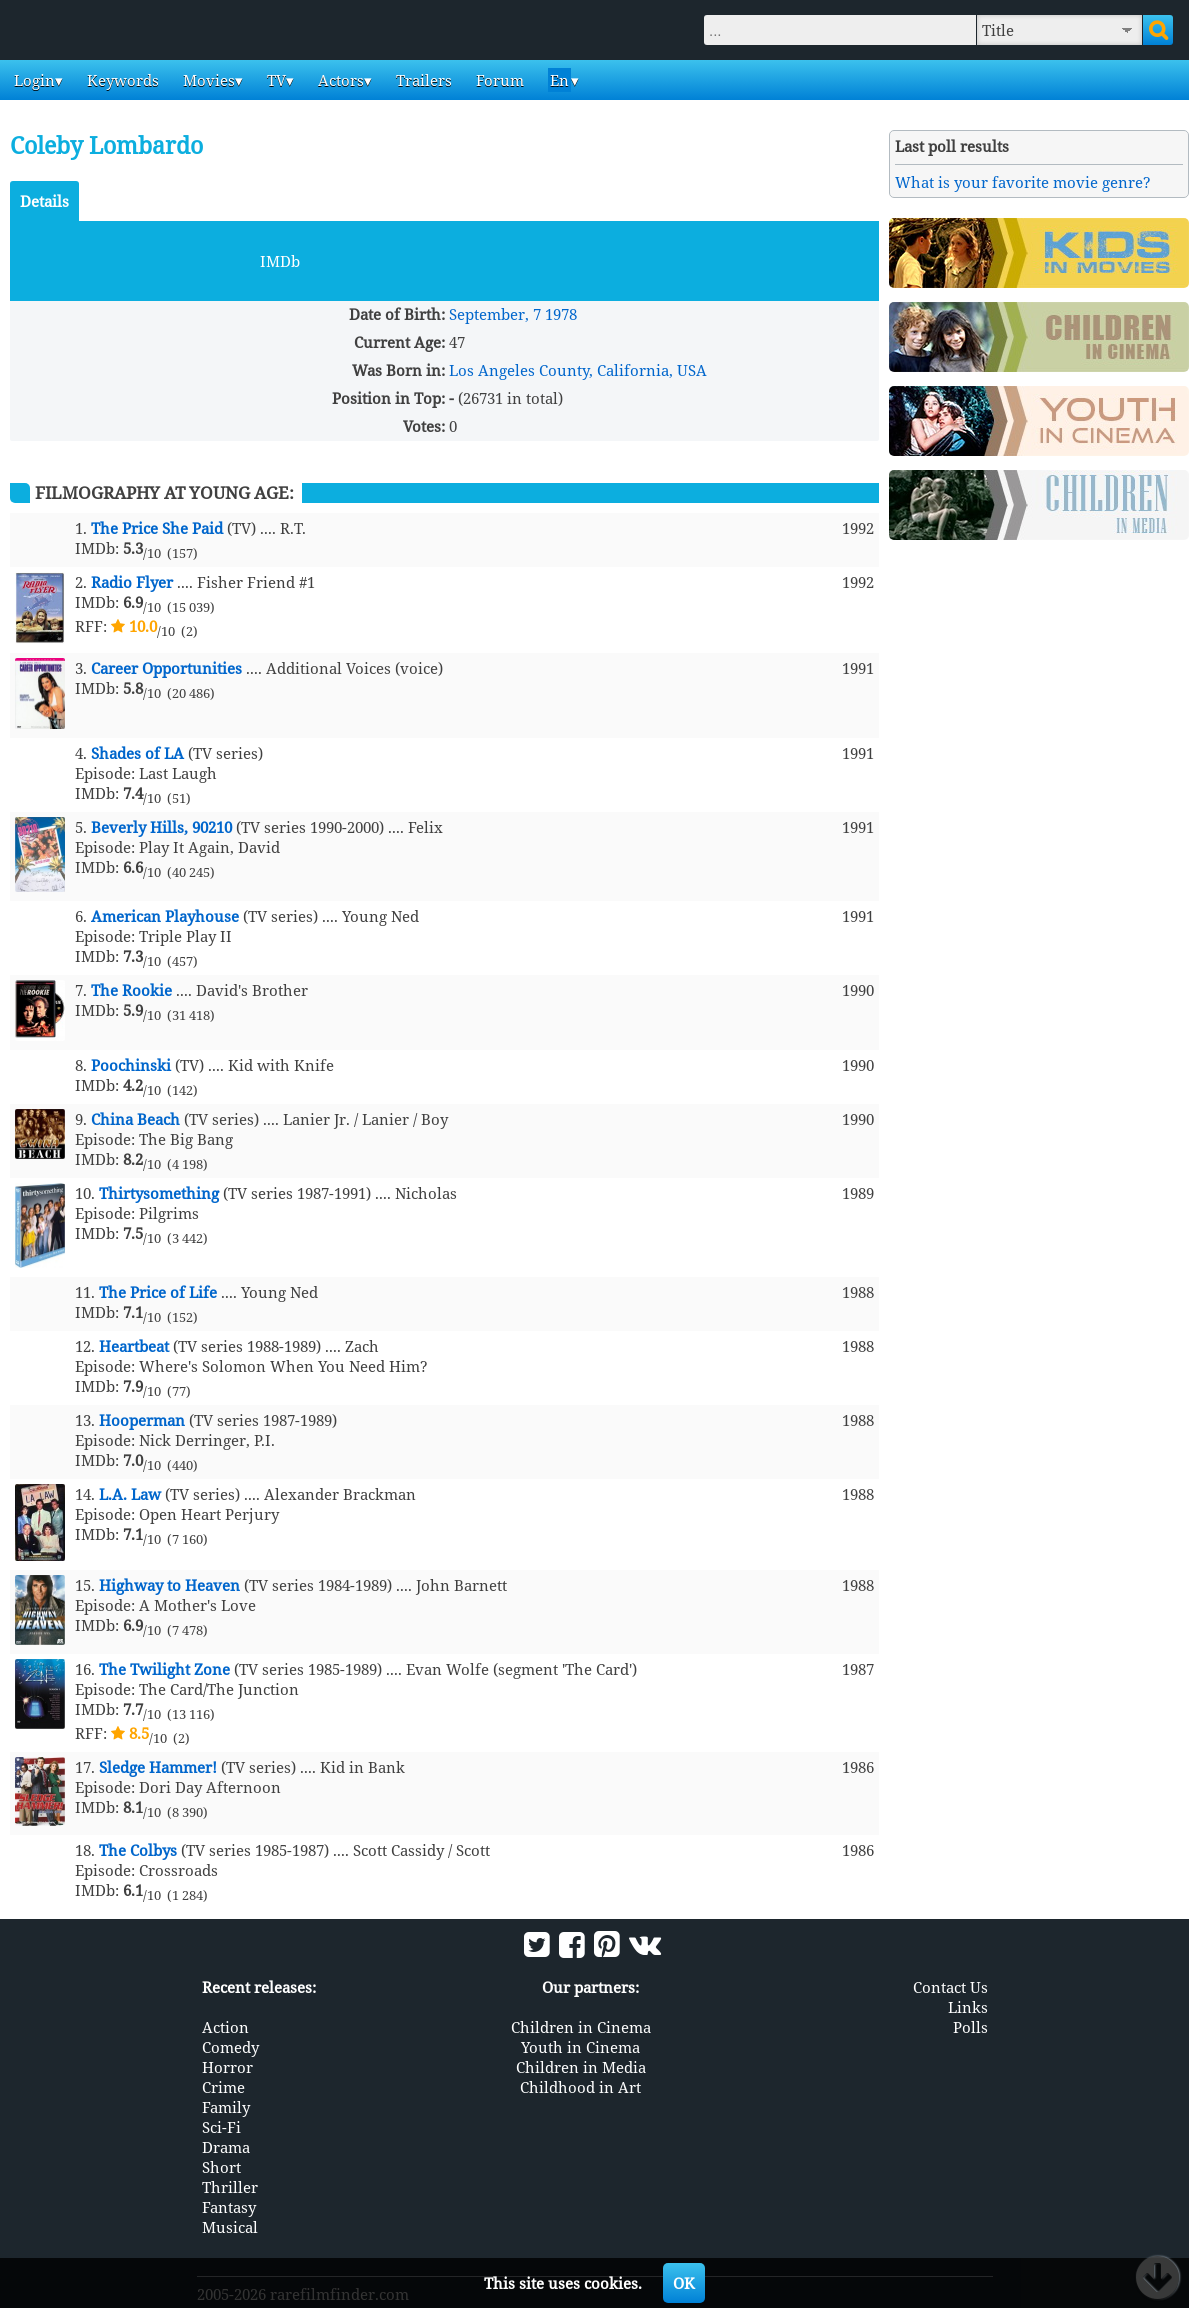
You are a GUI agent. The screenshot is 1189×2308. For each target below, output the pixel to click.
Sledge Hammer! (158, 1767)
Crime (223, 2087)
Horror (227, 2067)
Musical (230, 2227)
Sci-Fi (221, 2127)
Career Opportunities (166, 668)
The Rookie (131, 990)
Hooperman (142, 1420)
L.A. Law (130, 1494)
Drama (226, 2147)
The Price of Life (158, 1292)
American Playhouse (165, 916)
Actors (339, 80)
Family (226, 2107)
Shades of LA (137, 753)
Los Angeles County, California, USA (578, 370)
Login (32, 80)
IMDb (280, 261)
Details (44, 201)
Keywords (121, 80)
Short (221, 2167)
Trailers (422, 80)
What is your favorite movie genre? (1023, 182)
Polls (970, 2027)
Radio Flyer (132, 582)
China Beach (135, 1119)
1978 (561, 314)
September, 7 (495, 314)
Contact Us (950, 1987)
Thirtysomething (159, 1193)
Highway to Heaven (169, 1585)
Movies (207, 80)
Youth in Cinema (580, 2047)
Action (225, 2027)
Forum (498, 80)
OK (684, 2283)
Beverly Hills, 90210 (161, 827)
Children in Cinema (581, 2027)
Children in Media (581, 2067)
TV (274, 80)
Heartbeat (134, 1346)
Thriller (230, 2187)
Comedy (230, 2047)
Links (968, 2007)
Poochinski (131, 1065)
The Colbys (138, 1850)
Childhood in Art (580, 2087)
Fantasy (229, 2207)
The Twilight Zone (164, 1669)
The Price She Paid (157, 528)
